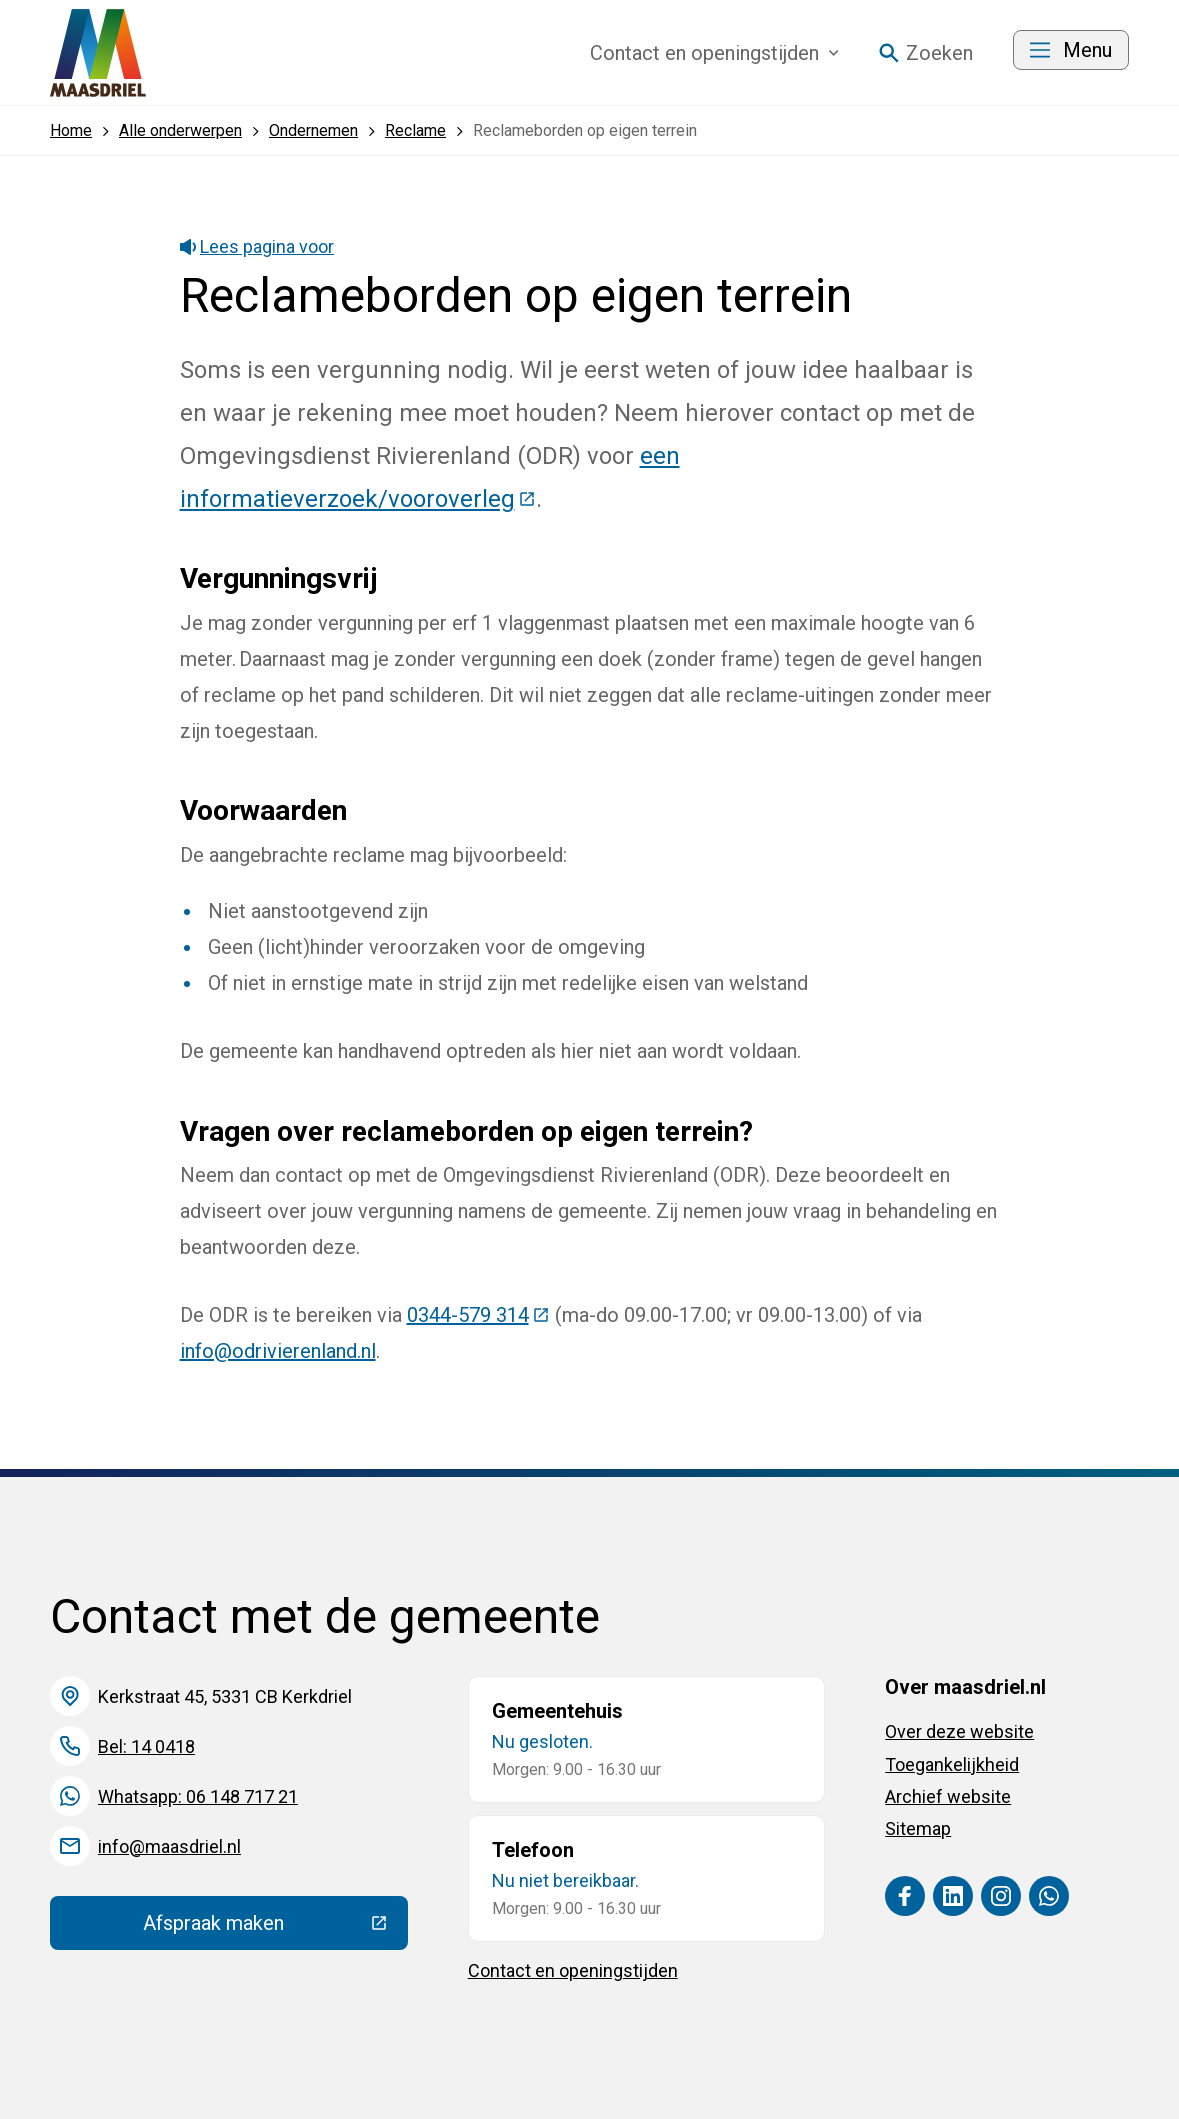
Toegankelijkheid (952, 1764)
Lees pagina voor (257, 246)
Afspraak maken (275, 1928)
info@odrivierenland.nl (278, 1351)
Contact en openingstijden (573, 1970)
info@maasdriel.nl (169, 1846)
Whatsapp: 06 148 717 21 (198, 1796)
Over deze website (959, 1731)
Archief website (948, 1796)
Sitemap (918, 1828)
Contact (714, 53)
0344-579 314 (478, 1315)
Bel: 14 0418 (146, 1746)
